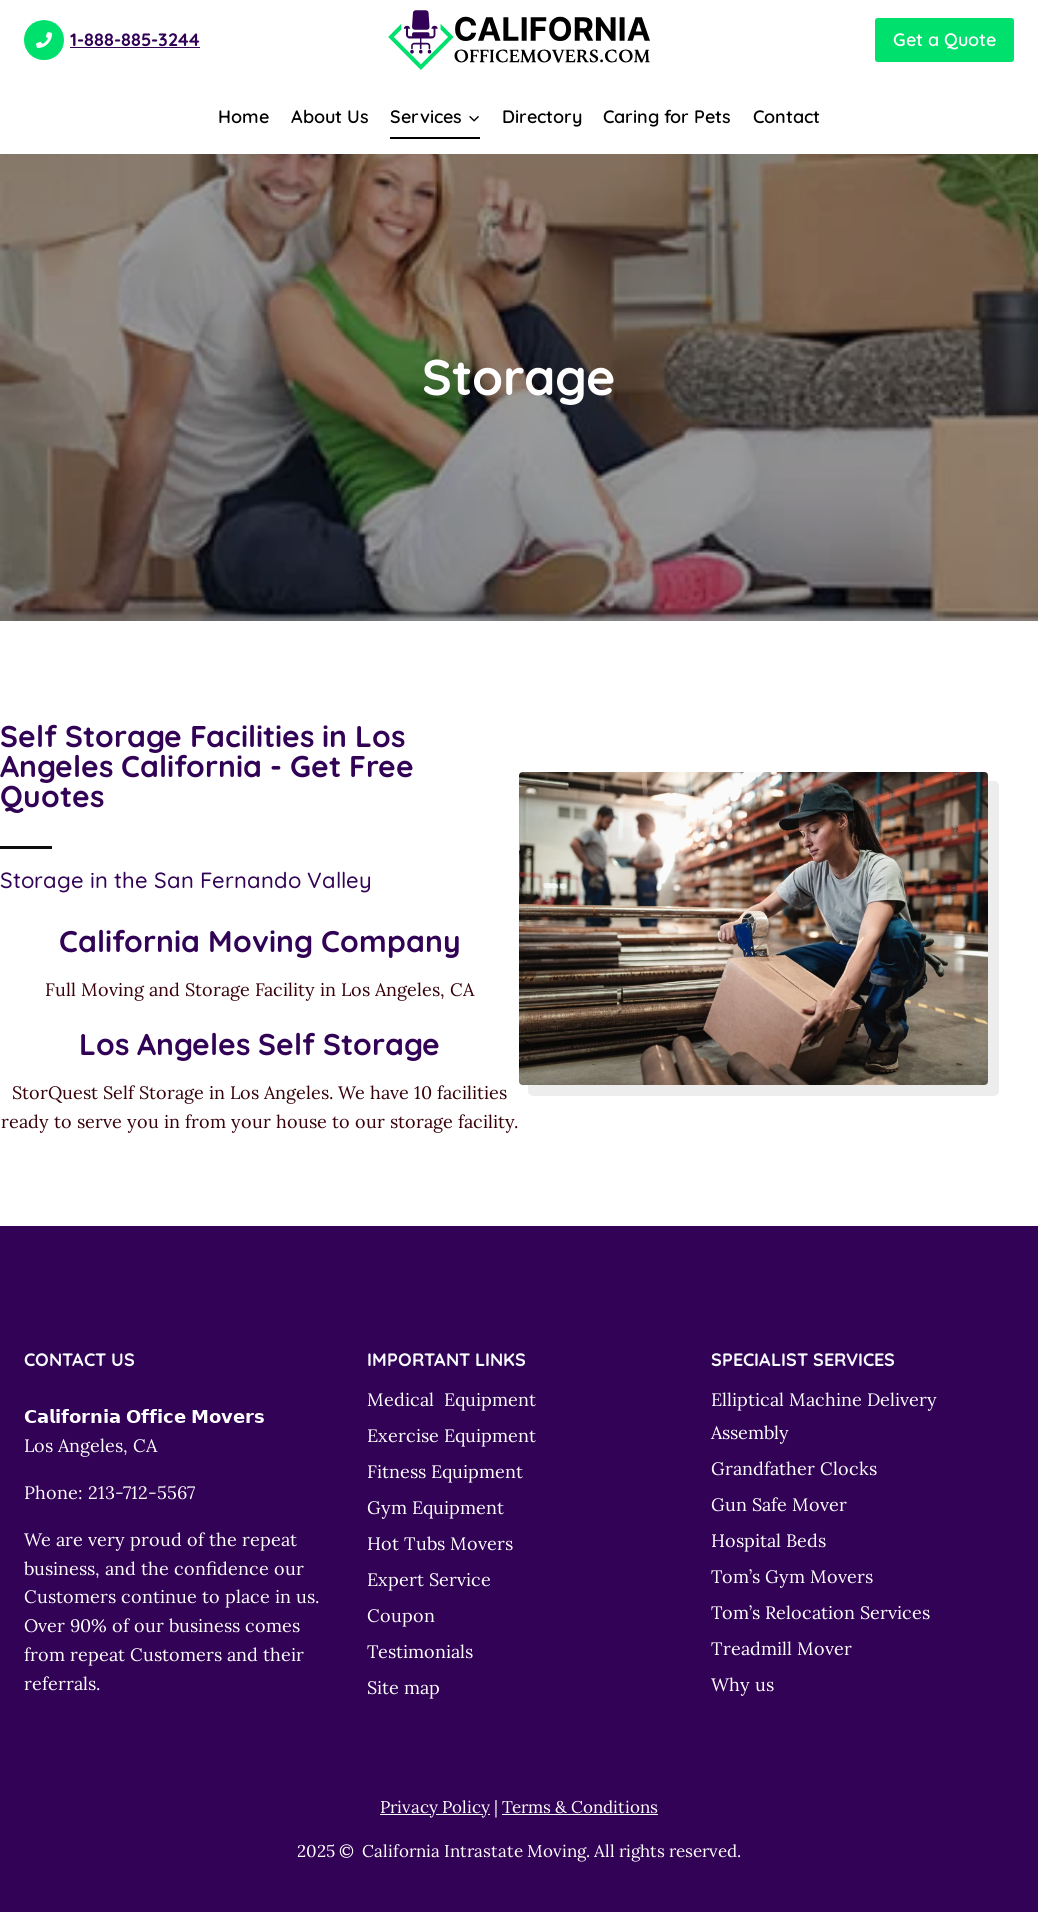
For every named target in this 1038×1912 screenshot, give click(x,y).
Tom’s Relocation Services (820, 1612)
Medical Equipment (451, 1399)
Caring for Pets (667, 116)
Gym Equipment (435, 1507)
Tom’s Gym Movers (792, 1576)
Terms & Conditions (580, 1807)
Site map (403, 1687)
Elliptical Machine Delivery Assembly (824, 1415)
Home (243, 116)
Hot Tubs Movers (440, 1543)
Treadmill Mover (781, 1648)
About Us (330, 116)
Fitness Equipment (445, 1471)
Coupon (401, 1615)
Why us (742, 1684)
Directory (542, 116)
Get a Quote (944, 39)
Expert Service (429, 1579)
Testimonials (420, 1651)
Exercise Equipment (451, 1435)
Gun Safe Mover (779, 1504)
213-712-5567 (141, 1492)
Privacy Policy (435, 1807)
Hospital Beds (768, 1540)
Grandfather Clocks (794, 1468)
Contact (786, 116)
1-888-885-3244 (112, 39)
